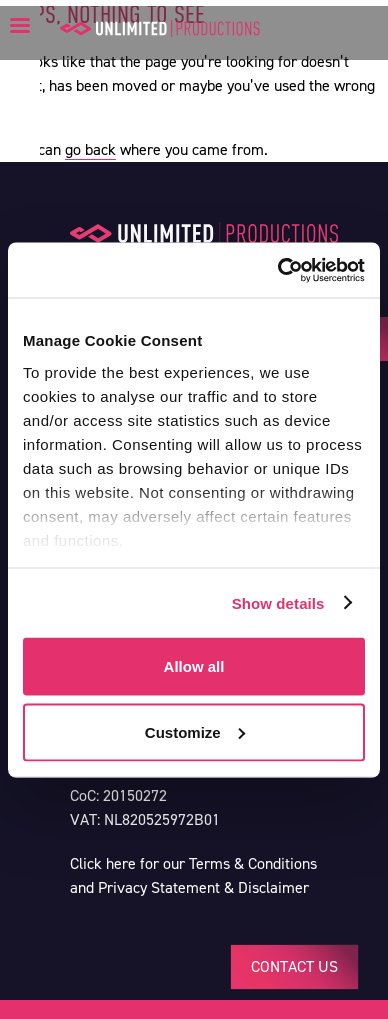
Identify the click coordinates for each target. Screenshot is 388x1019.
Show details (278, 602)
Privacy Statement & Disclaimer (203, 887)
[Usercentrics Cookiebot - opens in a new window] (278, 270)
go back (90, 149)
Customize (195, 731)
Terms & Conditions (253, 863)
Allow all (194, 666)
